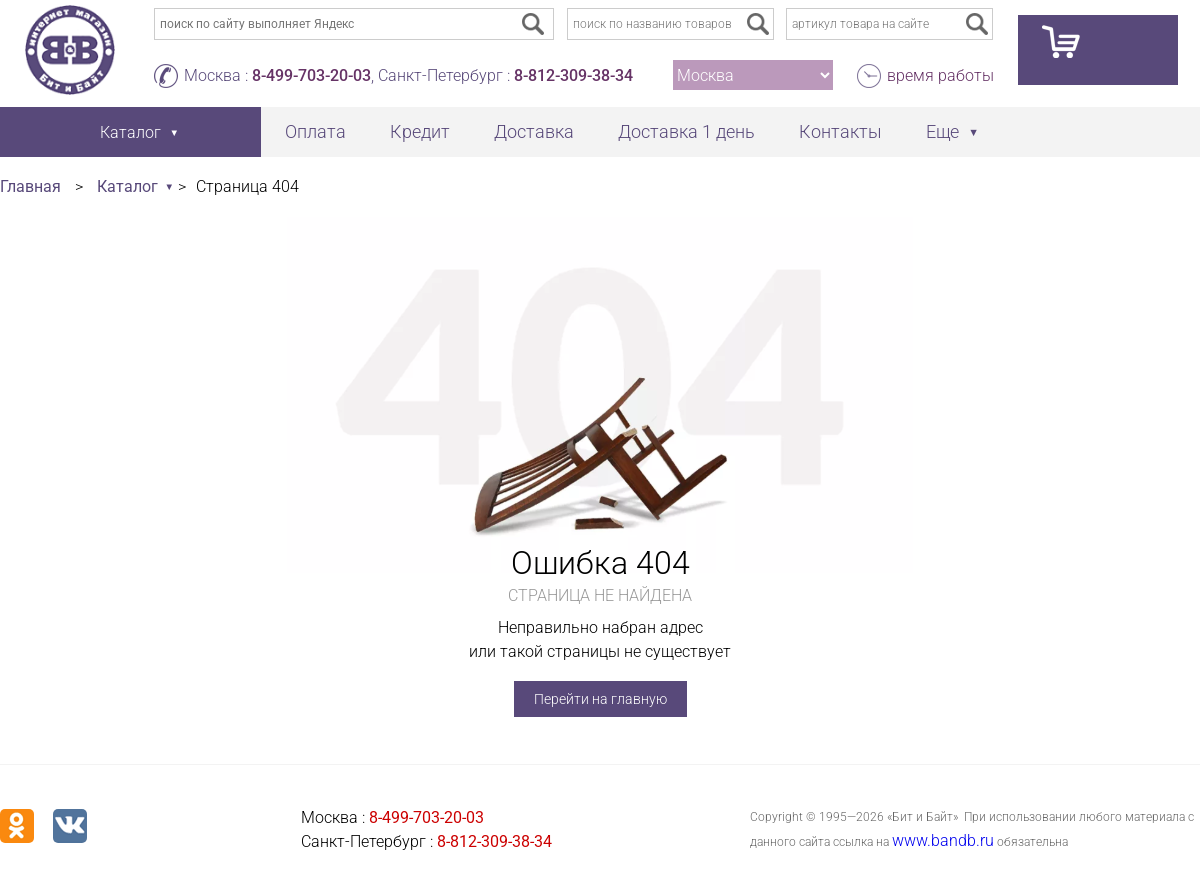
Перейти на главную (600, 699)
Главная (30, 186)
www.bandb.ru (943, 840)
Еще (942, 131)
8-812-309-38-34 (573, 75)
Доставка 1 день (686, 131)
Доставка (534, 131)
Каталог (127, 186)
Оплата (315, 131)
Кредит (420, 131)
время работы (940, 75)
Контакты (840, 131)
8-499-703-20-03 (311, 75)
